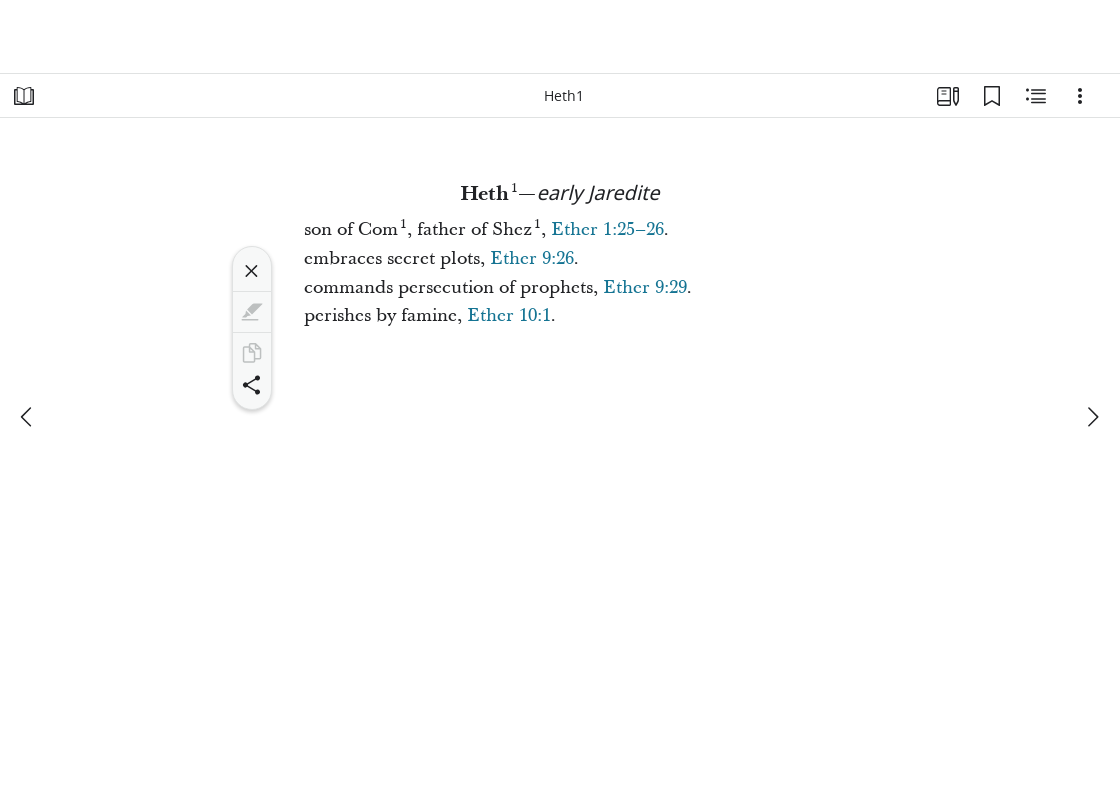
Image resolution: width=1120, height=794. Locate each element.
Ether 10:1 (509, 315)
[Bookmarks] (992, 96)
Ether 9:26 (532, 258)
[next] (1092, 417)
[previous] (28, 417)
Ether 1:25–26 (607, 229)
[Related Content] (1036, 96)
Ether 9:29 (645, 287)
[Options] (1080, 96)
